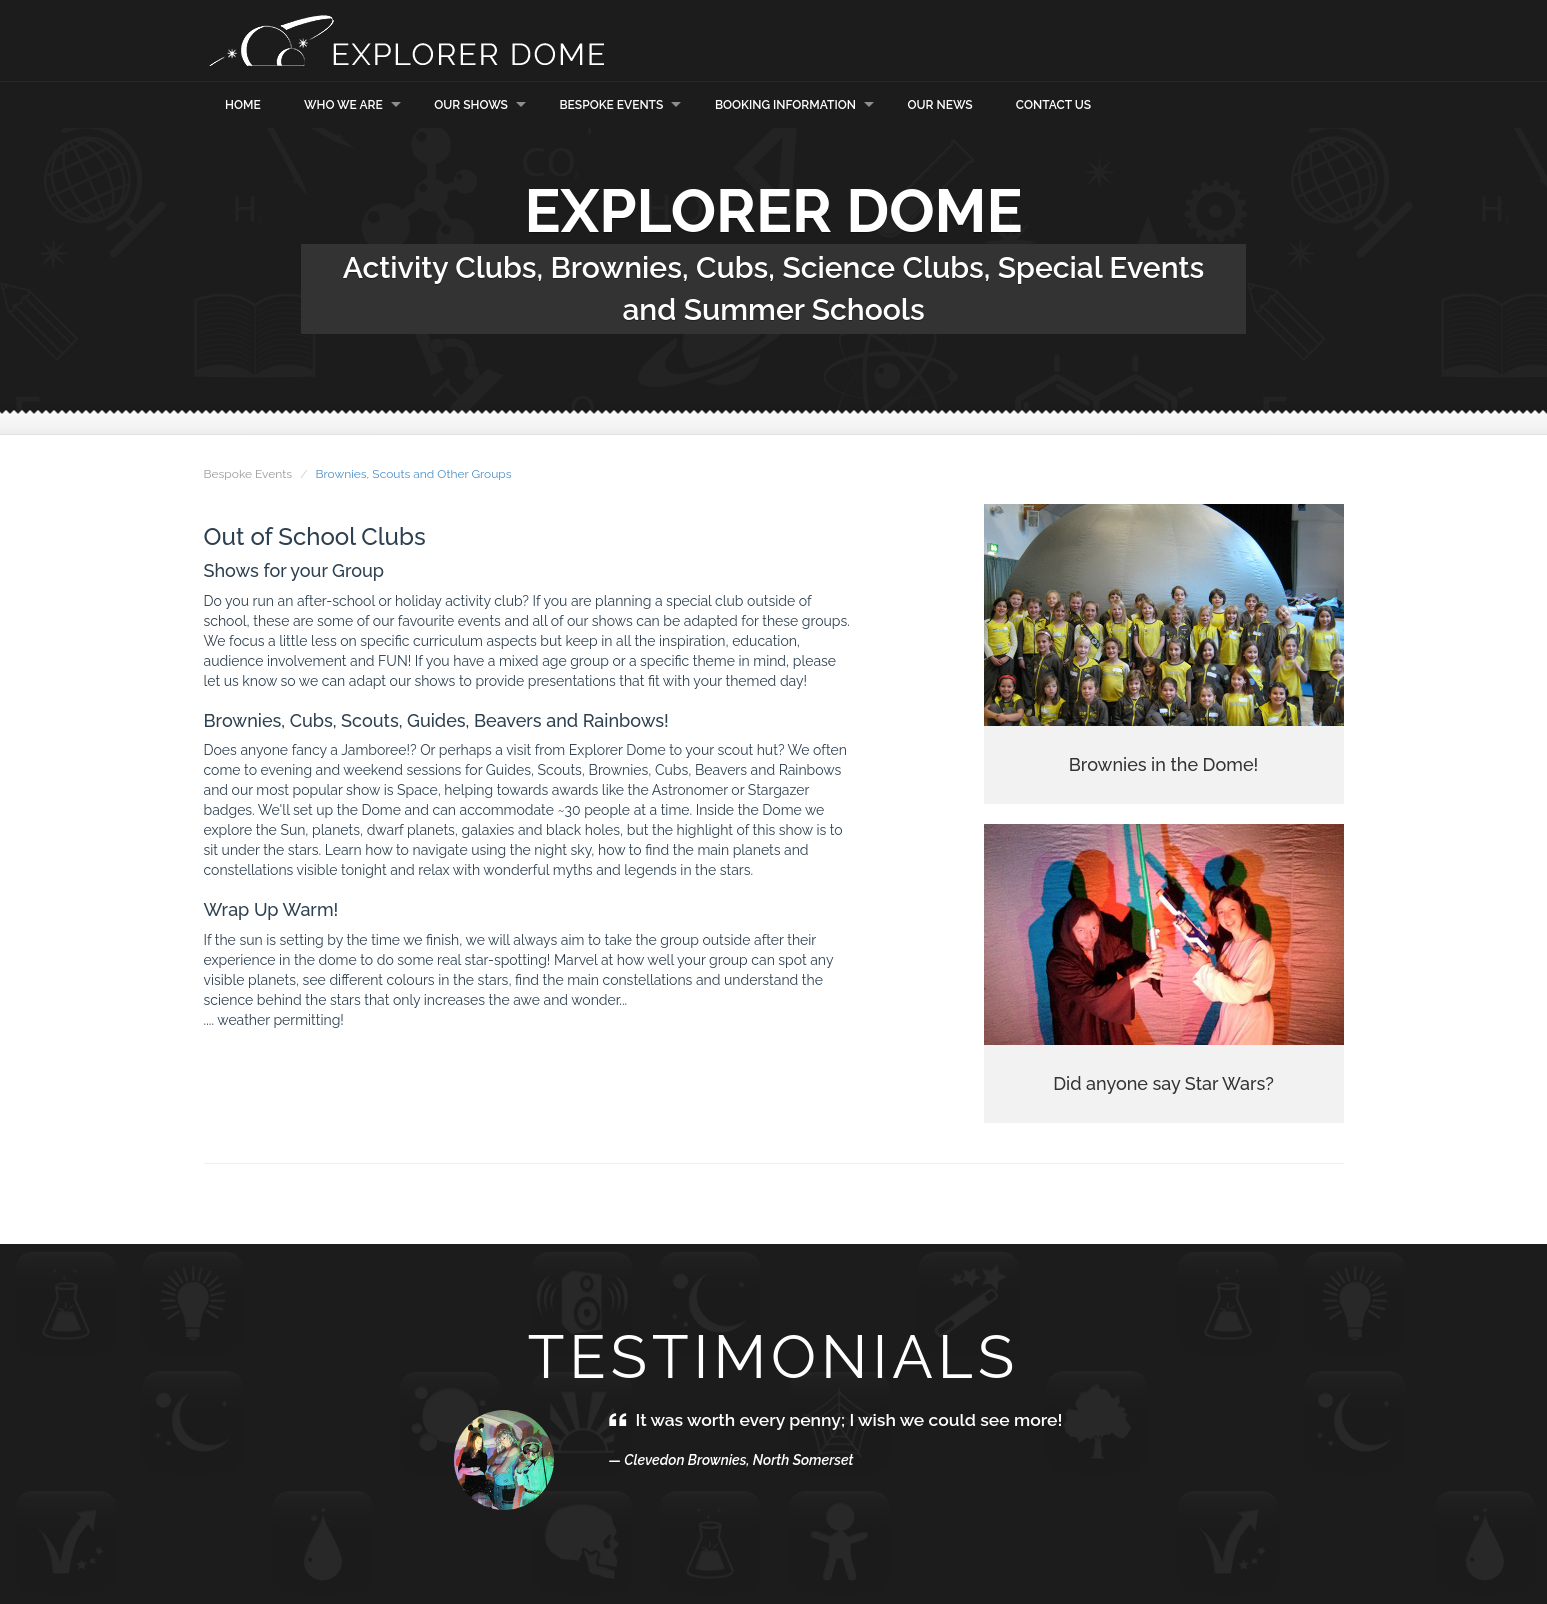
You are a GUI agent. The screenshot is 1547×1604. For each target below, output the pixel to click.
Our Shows (471, 105)
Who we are (343, 105)
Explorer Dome (404, 40)
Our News (940, 105)
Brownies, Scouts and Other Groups (413, 474)
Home (243, 105)
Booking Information (785, 105)
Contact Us (1053, 105)
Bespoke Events (612, 105)
